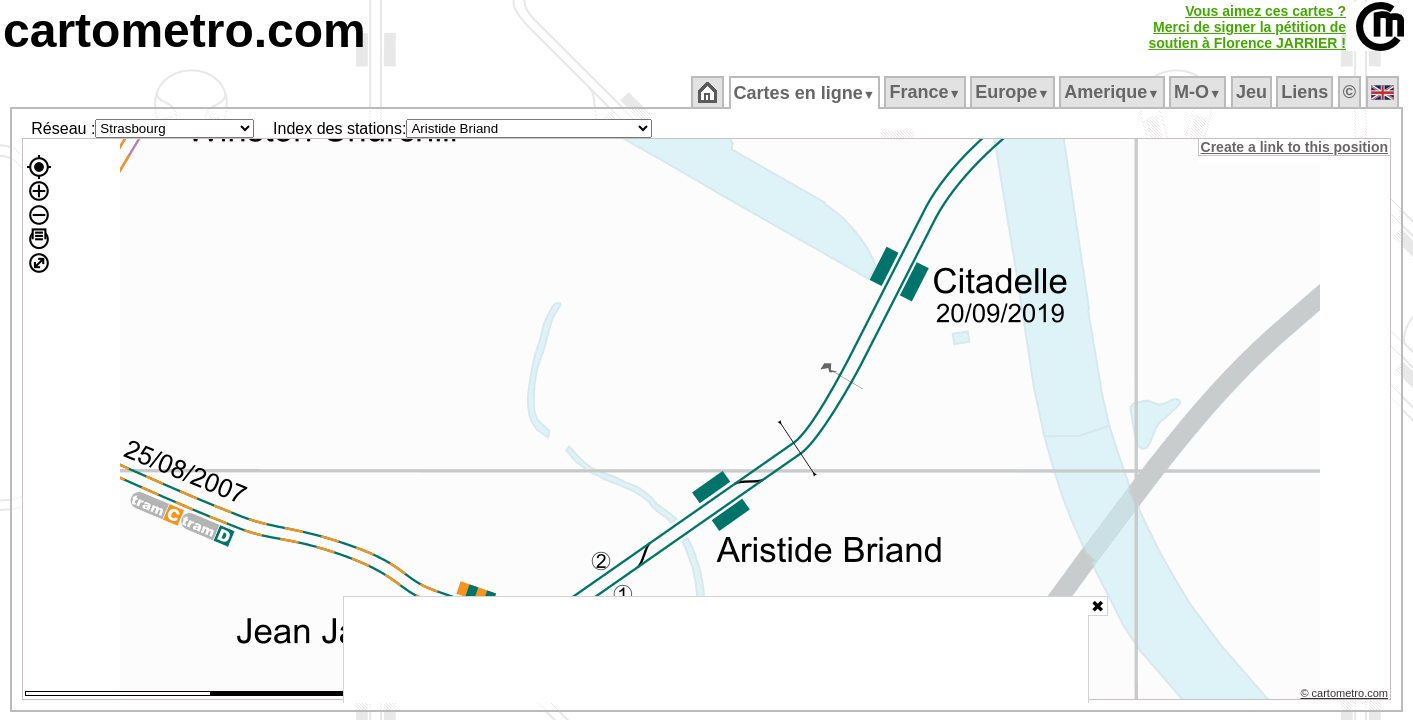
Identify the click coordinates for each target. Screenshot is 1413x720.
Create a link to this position (1295, 147)
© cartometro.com (1346, 696)
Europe (1014, 92)
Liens (1306, 92)
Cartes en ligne (805, 93)
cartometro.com (184, 30)
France (926, 92)
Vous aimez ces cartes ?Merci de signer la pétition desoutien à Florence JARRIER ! (1247, 27)
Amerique (1113, 92)
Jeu (1252, 92)
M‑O (1199, 92)
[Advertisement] (716, 650)
